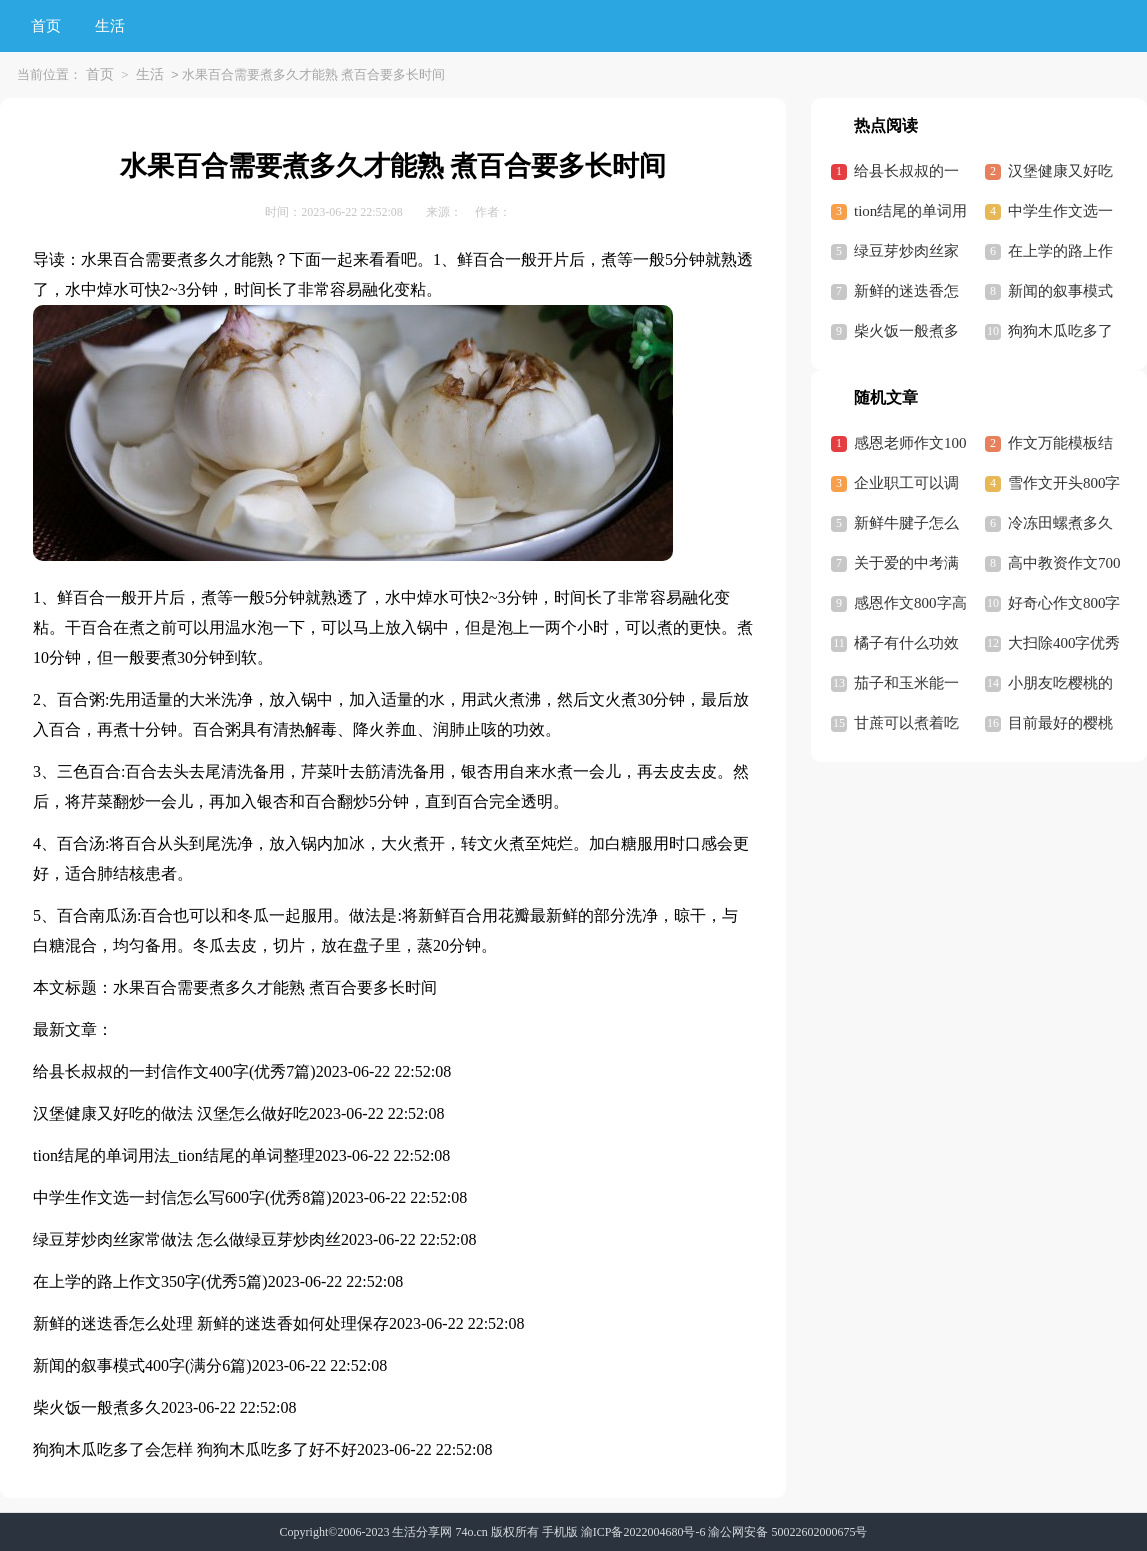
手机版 (560, 1532)
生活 (110, 26)
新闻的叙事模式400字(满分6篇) (142, 1365)
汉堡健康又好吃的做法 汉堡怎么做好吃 (171, 1113)
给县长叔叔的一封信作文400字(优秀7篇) (174, 1071)
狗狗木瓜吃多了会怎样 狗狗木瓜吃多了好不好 (195, 1449)
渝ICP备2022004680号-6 (643, 1532)
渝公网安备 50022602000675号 (787, 1532)
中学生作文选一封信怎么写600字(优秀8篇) (182, 1197)
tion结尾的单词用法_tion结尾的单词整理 (174, 1155)
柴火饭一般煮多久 (97, 1407)
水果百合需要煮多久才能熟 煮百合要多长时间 (275, 987)
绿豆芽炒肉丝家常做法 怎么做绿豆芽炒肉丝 (187, 1239)
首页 (46, 26)
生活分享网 (422, 1532)
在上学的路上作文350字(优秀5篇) (150, 1281)
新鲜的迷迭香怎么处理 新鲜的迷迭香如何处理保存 (211, 1323)
